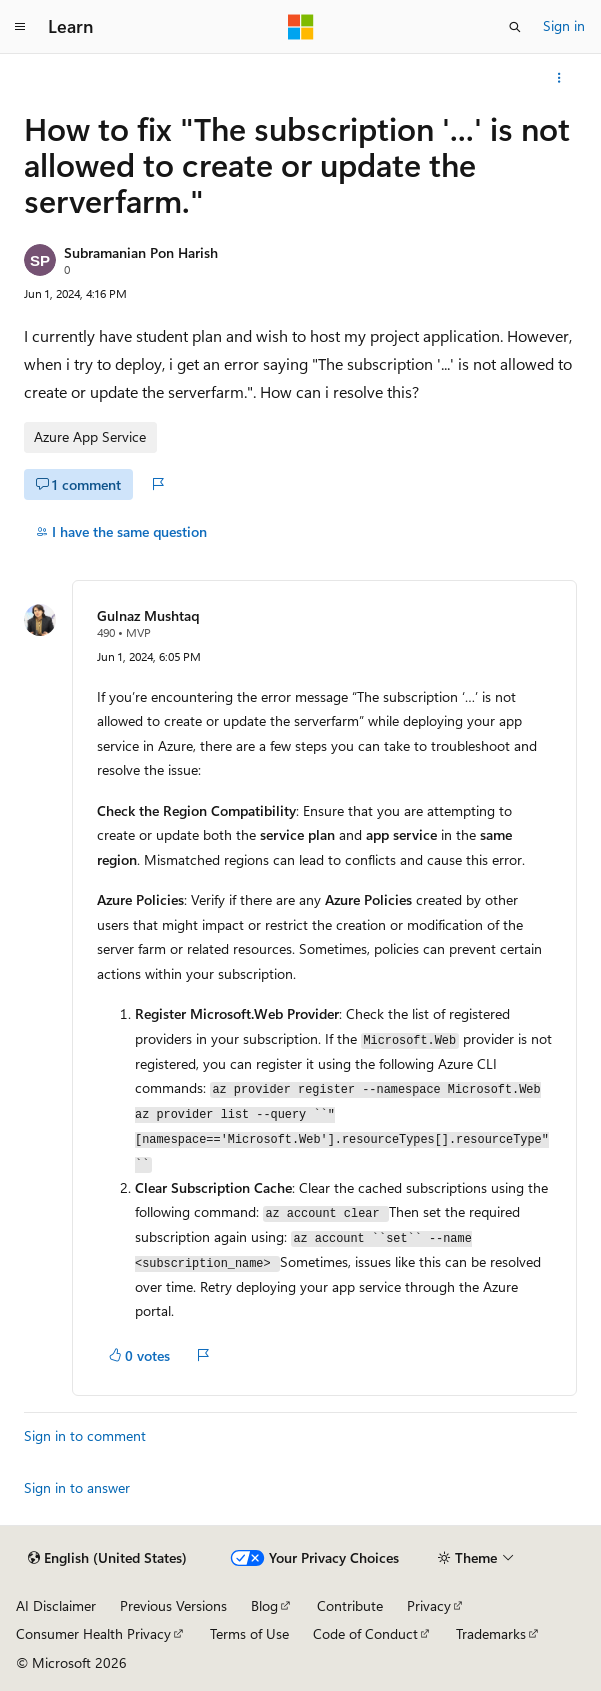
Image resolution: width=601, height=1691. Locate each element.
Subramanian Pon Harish (141, 252)
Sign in (564, 25)
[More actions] (559, 78)
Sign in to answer (77, 1487)
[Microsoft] (301, 27)
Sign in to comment (85, 1435)
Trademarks (491, 1633)
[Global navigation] (20, 27)
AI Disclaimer (56, 1605)
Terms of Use (249, 1633)
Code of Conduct (365, 1633)
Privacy (429, 1605)
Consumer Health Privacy (93, 1633)
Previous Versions (173, 1605)
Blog (264, 1605)
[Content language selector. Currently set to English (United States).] (107, 1558)
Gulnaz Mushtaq (148, 615)
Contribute (350, 1605)
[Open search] (515, 27)
